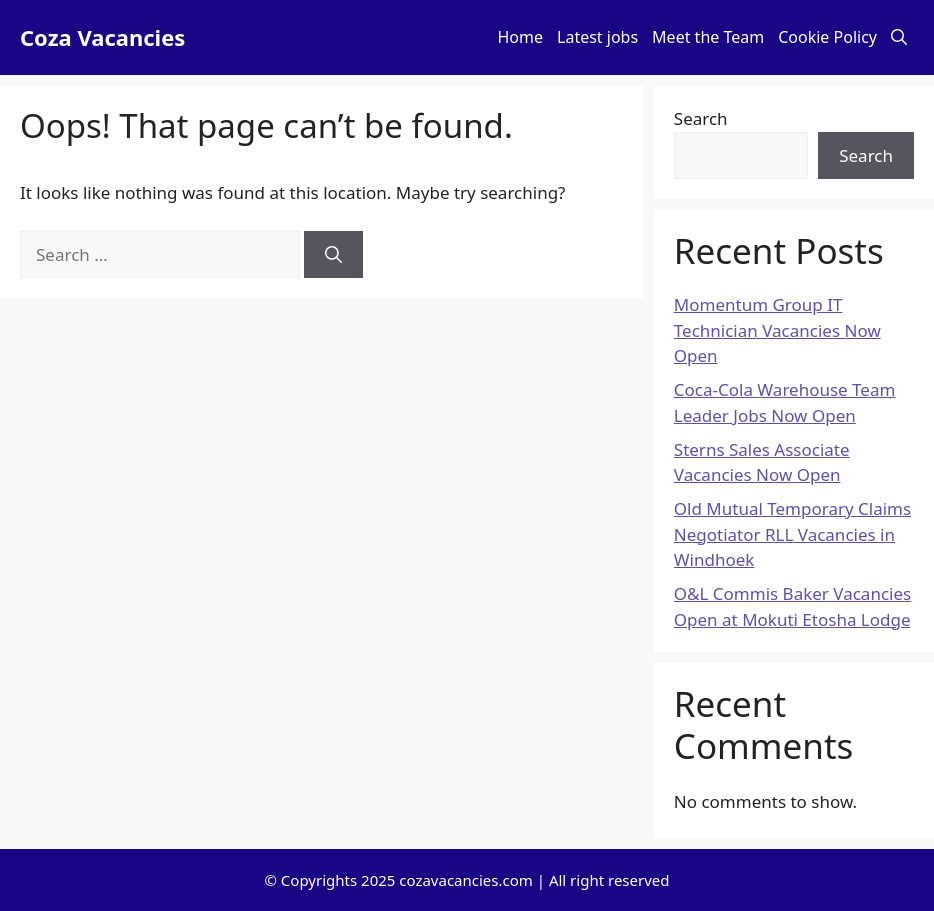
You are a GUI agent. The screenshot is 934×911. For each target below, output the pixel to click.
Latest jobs (597, 37)
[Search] (333, 255)
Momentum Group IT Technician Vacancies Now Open (777, 330)
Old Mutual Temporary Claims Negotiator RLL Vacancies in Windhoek (792, 534)
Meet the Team (708, 37)
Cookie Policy (827, 37)
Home (521, 37)
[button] (899, 37)
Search (701, 118)
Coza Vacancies (102, 37)
